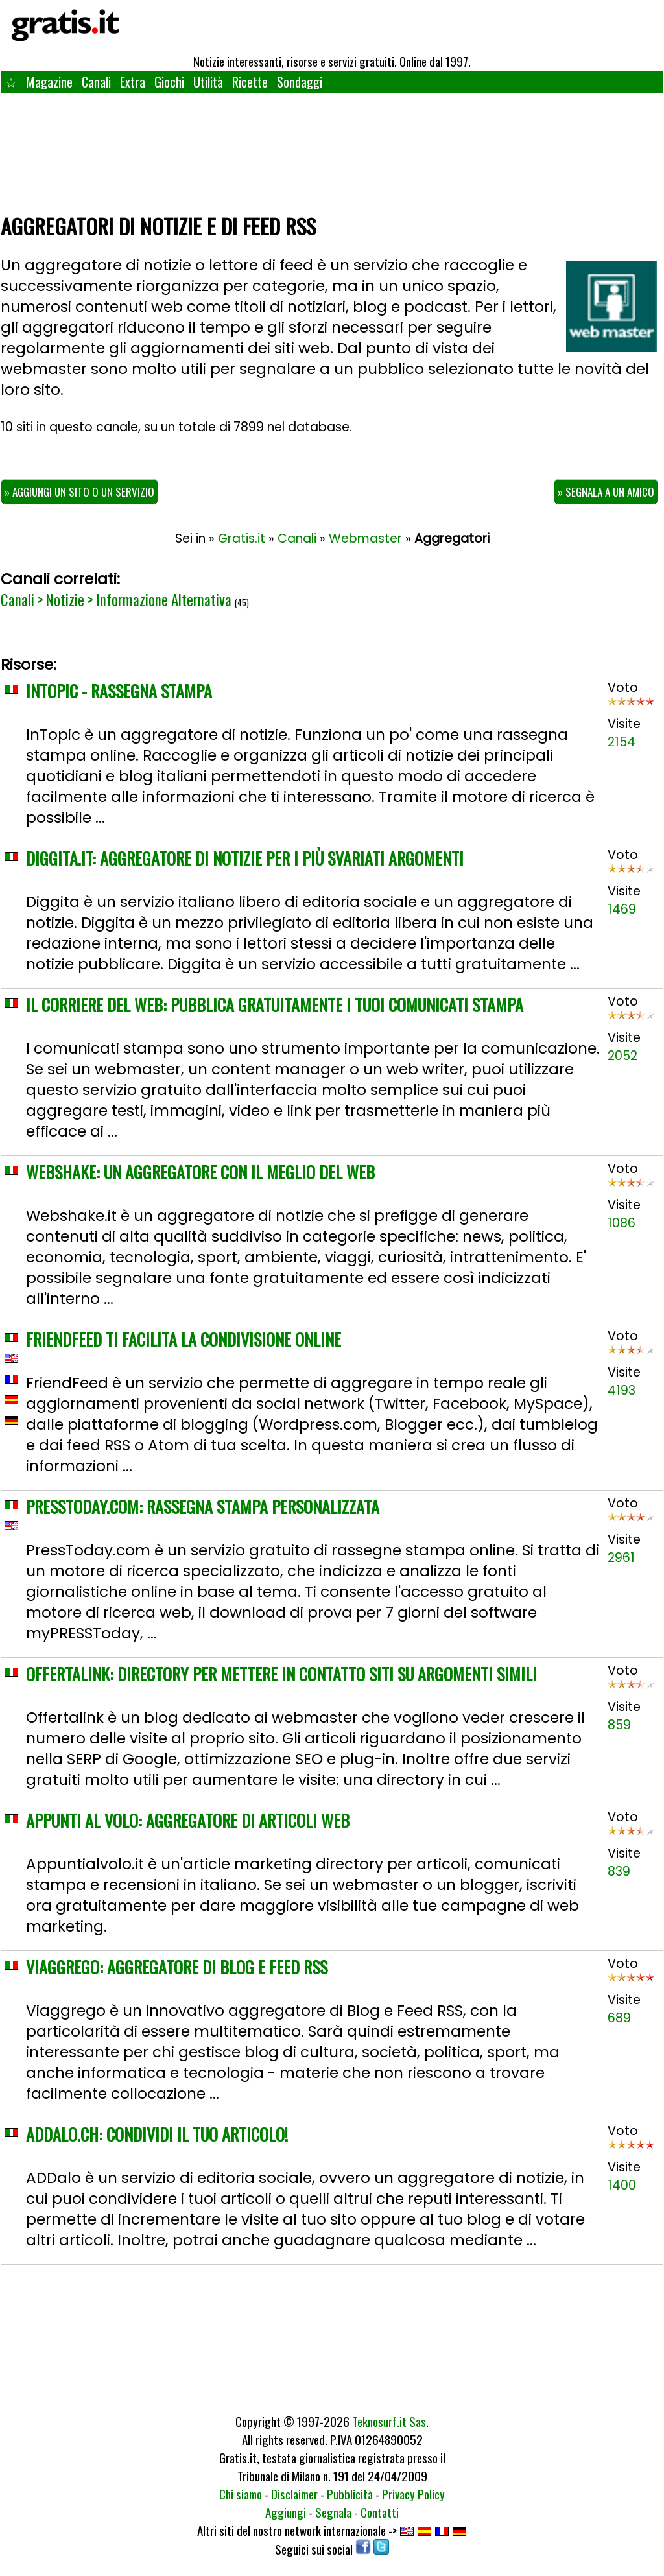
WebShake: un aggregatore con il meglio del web (200, 1172)
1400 (622, 2185)
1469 (622, 909)
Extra (132, 81)
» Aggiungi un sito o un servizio (79, 492)
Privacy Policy (413, 2494)
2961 (621, 1557)
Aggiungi (285, 2512)
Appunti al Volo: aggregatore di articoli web (188, 1820)
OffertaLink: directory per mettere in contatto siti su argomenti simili (281, 1673)
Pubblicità (350, 2494)
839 (619, 1871)
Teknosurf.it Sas (389, 2421)
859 (619, 1725)
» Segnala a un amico (606, 492)
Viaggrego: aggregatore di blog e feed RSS (176, 1966)
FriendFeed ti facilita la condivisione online (183, 1339)
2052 (622, 1056)
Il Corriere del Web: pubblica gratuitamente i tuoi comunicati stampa (274, 1004)
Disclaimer (294, 2494)
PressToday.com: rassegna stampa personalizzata (202, 1506)
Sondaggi (299, 81)
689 (619, 2018)
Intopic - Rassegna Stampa (119, 690)
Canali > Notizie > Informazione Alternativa (116, 600)
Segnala (333, 2512)
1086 (621, 1223)
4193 (621, 1390)
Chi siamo (240, 2494)
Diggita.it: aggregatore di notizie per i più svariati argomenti (245, 858)
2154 (621, 742)
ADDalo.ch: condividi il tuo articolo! (157, 2134)
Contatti (380, 2512)
